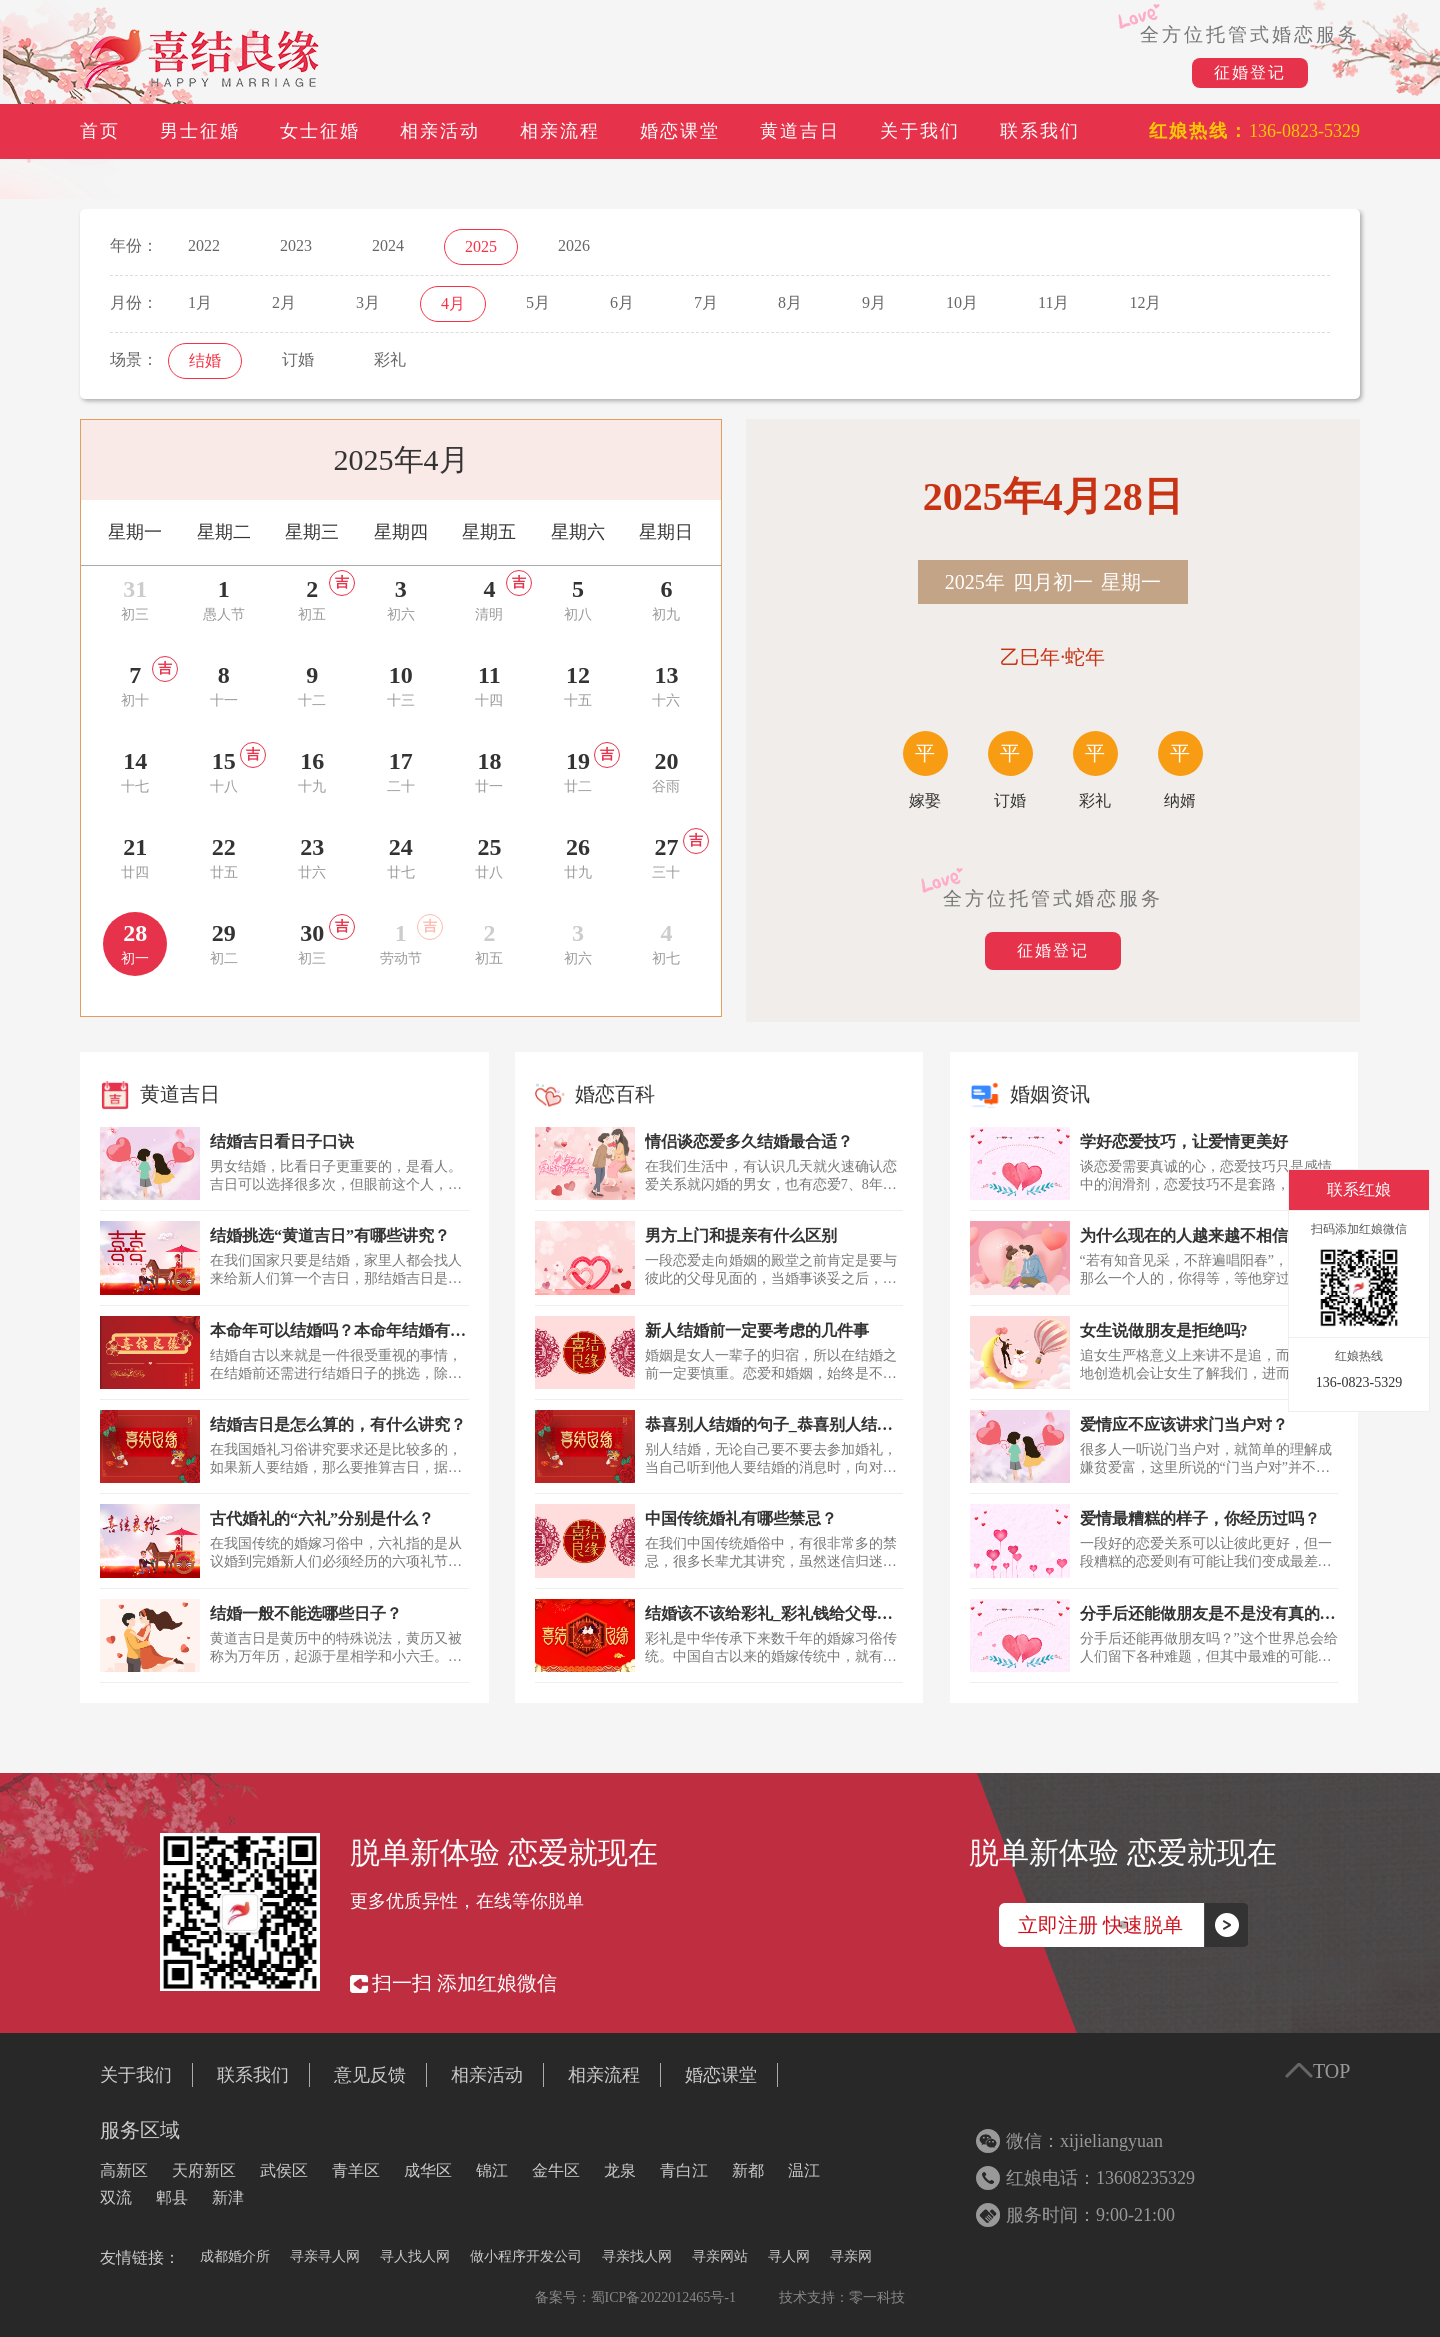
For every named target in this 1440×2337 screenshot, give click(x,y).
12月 (1145, 302)
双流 (116, 2197)
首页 (100, 131)
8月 (790, 302)
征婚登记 (1250, 72)
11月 (1053, 302)
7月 (706, 302)
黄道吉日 (800, 131)
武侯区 (284, 2170)
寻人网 (789, 2256)
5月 (538, 302)
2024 (388, 245)
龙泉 (620, 2170)
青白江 (684, 2170)
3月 (368, 302)
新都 (748, 2170)
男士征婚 (200, 131)
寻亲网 (851, 2256)
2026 (574, 245)
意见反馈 (370, 2075)
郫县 (172, 2197)
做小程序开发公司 (526, 2256)
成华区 (428, 2170)
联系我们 (1040, 131)
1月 (200, 302)
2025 (481, 246)
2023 (296, 245)
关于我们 (920, 131)
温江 (804, 2170)
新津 (228, 2197)
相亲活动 (440, 131)
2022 (204, 245)
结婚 (205, 360)
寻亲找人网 (637, 2256)
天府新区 (204, 2170)
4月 (453, 303)
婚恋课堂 (680, 131)
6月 (622, 302)
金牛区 (556, 2170)
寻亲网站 (720, 2256)
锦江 (492, 2170)
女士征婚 (320, 131)
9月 (874, 302)
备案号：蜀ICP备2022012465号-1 (635, 2297)
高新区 (124, 2170)
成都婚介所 (235, 2256)
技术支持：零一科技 (842, 2297)
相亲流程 (560, 131)
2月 (284, 302)
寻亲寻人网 (325, 2256)
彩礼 (390, 359)
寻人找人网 (415, 2256)
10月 (962, 302)
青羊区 (356, 2170)
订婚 (298, 359)
